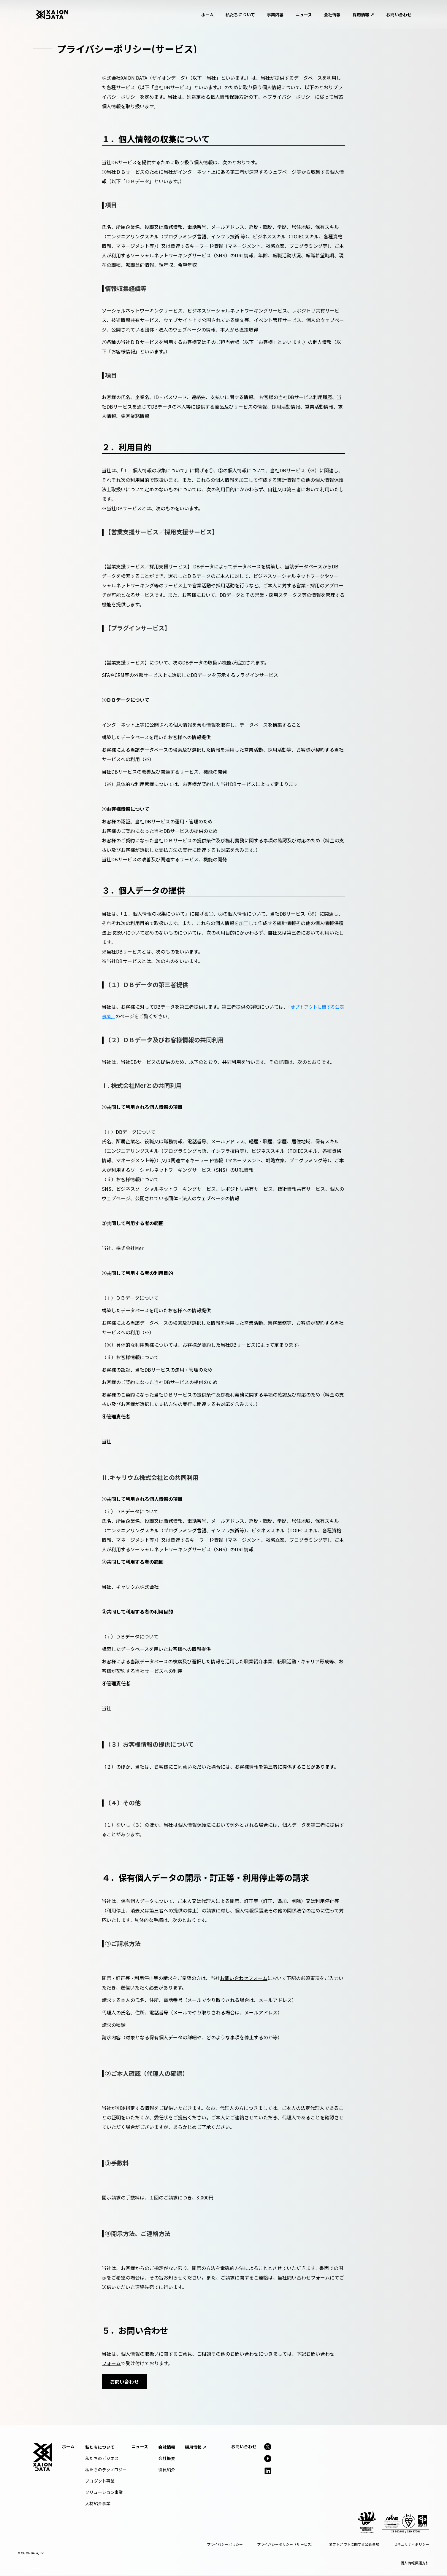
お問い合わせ (398, 14)
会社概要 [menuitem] (166, 2459)
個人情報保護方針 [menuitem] (414, 2563)
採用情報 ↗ (364, 14)
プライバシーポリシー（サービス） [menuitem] (286, 2544)
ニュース (304, 14)
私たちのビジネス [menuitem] (102, 2459)
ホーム (207, 14)
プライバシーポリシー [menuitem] (225, 2544)
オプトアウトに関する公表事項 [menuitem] (354, 2544)
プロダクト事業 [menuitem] (100, 2481)
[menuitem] (100, 2448)
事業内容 (275, 14)
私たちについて (240, 14)
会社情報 (332, 14)
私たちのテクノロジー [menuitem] (106, 2470)
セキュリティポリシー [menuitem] (411, 2544)
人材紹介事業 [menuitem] (97, 2504)
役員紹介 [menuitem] (166, 2470)
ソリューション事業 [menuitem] (104, 2493)
